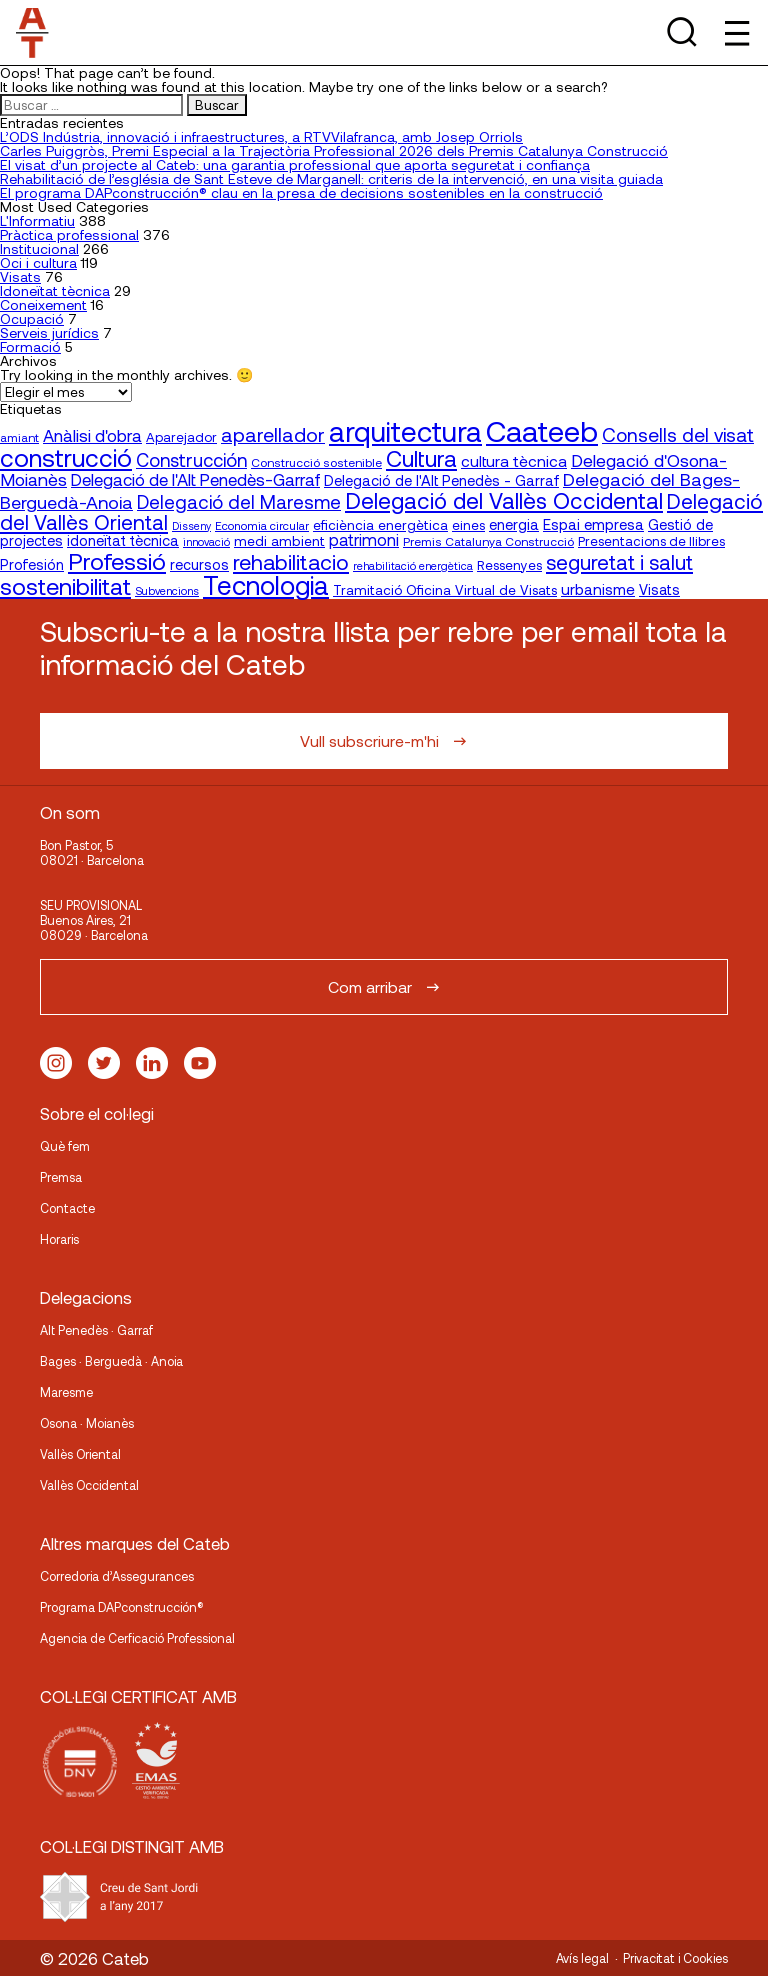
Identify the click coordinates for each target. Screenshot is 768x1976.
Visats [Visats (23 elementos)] (659, 589)
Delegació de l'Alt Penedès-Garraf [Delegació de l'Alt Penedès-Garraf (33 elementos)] (195, 479)
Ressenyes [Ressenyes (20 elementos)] (509, 565)
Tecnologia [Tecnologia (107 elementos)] (266, 584)
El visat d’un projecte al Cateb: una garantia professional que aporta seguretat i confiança (295, 164)
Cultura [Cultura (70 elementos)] (421, 458)
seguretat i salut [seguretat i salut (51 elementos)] (619, 562)
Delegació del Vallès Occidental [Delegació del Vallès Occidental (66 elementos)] (504, 500)
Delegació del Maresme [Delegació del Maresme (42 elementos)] (239, 501)
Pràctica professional (69, 234)
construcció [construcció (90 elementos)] (66, 457)
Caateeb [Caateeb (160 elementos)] (542, 430)
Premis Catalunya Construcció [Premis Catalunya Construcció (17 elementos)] (488, 541)
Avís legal (582, 1958)
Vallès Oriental (80, 1454)
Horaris (59, 1239)
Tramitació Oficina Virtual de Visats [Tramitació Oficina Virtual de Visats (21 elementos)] (445, 589)
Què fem (65, 1146)
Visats (20, 276)
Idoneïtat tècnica (55, 290)
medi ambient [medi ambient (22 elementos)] (279, 540)
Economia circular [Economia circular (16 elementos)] (262, 525)
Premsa (61, 1177)
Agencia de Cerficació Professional (137, 1638)
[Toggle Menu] (735, 32)
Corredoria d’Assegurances (117, 1576)
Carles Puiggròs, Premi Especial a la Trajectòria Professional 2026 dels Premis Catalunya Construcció (334, 150)
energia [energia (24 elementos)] (514, 524)
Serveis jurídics (49, 332)
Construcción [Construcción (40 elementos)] (191, 460)
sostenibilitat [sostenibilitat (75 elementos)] (65, 586)
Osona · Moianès (87, 1423)
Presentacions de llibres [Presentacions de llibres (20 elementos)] (651, 541)
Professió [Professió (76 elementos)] (117, 560)
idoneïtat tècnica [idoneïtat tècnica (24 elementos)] (123, 540)
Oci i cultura (38, 262)
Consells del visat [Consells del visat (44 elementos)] (678, 434)
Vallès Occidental (89, 1485)
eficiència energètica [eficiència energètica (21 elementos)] (380, 524)
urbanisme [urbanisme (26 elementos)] (598, 589)
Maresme (66, 1392)
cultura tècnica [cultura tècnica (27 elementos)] (514, 460)
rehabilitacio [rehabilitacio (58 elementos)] (291, 561)
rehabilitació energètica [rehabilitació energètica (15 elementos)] (413, 565)
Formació (30, 346)
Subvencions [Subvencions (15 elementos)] (167, 590)
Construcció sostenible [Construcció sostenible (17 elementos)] (316, 462)
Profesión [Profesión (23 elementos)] (32, 564)
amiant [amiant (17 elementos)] (19, 437)
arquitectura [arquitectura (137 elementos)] (405, 431)
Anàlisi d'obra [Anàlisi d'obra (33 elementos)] (92, 435)
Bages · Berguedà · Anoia (111, 1361)
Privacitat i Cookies (675, 1958)
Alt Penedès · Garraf (96, 1330)
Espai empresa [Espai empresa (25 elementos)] (593, 524)
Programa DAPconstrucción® (122, 1607)
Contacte (67, 1208)
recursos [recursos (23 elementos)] (199, 564)
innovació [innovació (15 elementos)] (206, 541)
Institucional (39, 248)
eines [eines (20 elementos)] (468, 525)
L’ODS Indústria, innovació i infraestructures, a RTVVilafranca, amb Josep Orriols (261, 136)
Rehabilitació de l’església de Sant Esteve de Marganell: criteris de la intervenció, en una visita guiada (331, 178)
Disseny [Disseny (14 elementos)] (191, 525)
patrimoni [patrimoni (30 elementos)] (364, 539)
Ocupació (32, 318)
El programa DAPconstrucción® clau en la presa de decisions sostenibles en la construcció (301, 192)
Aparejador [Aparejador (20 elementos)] (181, 437)
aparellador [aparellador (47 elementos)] (273, 434)
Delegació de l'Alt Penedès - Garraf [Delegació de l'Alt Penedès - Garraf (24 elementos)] (441, 480)
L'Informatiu (37, 220)
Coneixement (43, 304)
